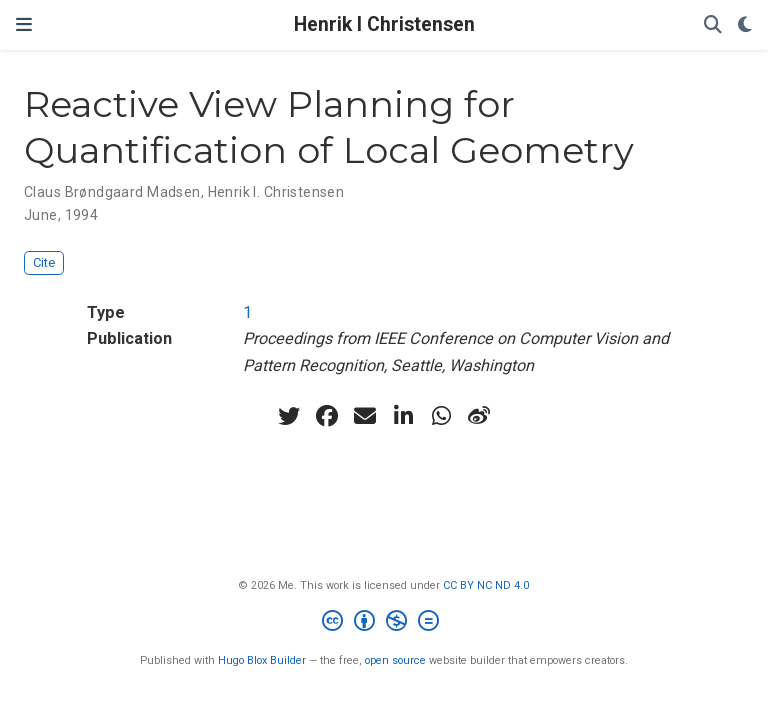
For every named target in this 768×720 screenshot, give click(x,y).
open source (395, 660)
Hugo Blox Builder (262, 660)
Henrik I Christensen (384, 24)
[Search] (713, 25)
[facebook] (327, 416)
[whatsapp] (441, 416)
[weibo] (479, 416)
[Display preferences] (745, 25)
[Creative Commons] (384, 623)
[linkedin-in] (403, 416)
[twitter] (289, 416)
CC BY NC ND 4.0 (486, 585)
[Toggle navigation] (24, 25)
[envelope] (365, 416)
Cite (44, 262)
